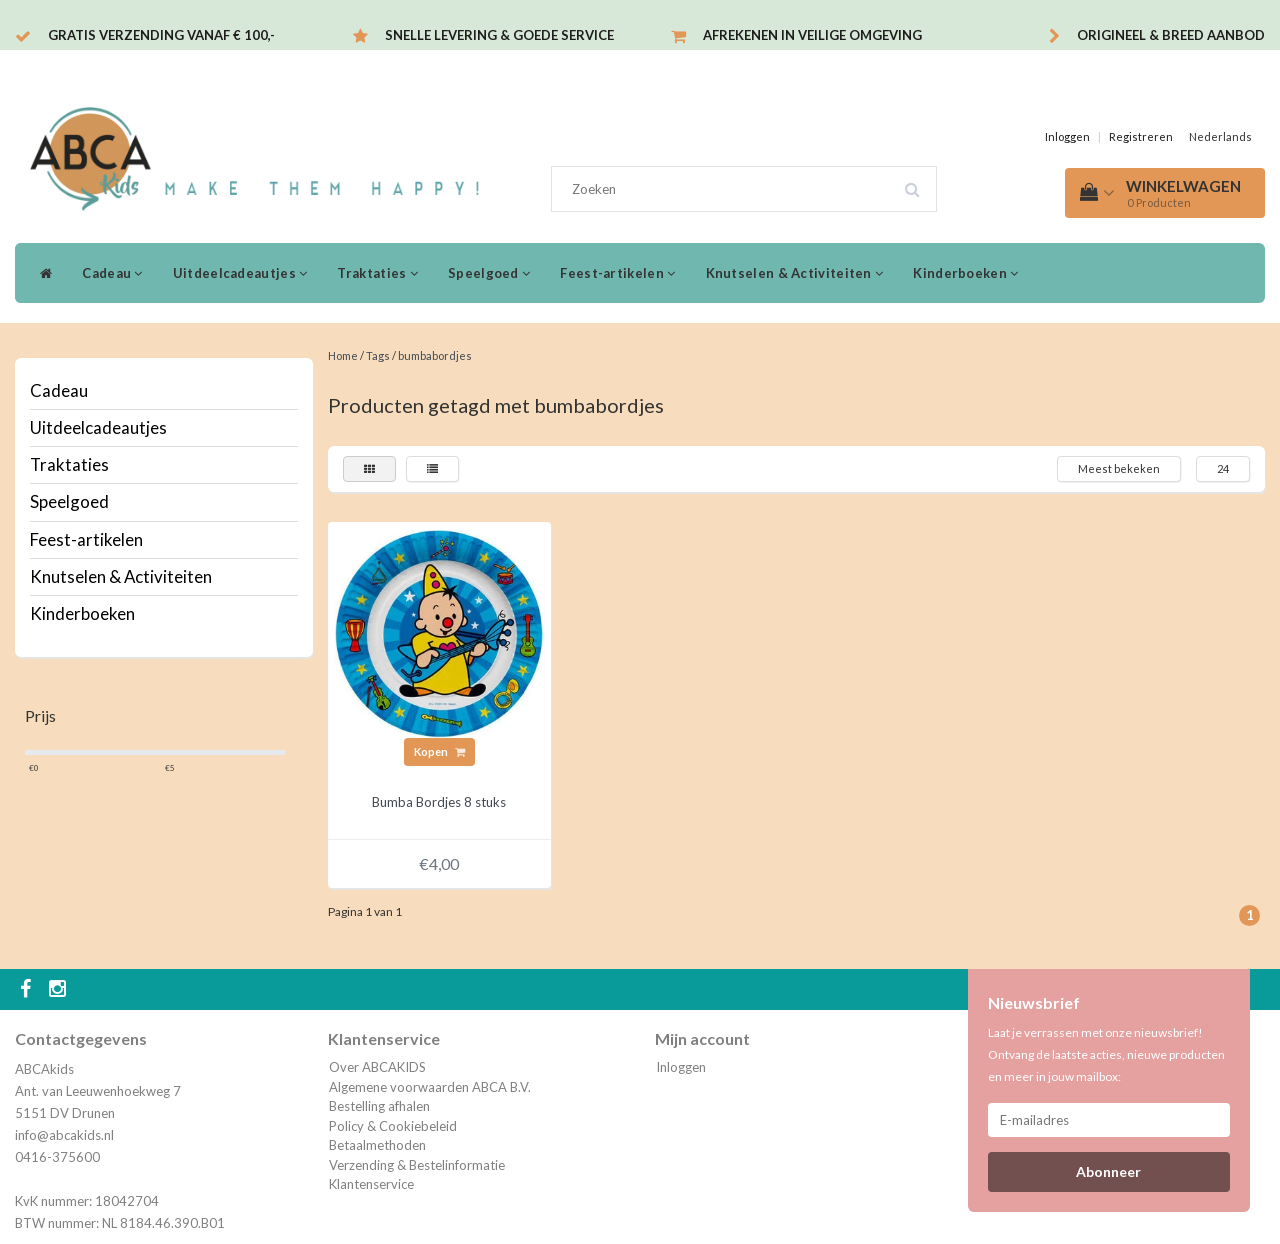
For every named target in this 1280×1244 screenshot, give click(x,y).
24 (1223, 468)
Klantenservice (371, 1184)
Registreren (1141, 136)
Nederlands (1220, 136)
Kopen (439, 751)
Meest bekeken (1119, 468)
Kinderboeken (965, 273)
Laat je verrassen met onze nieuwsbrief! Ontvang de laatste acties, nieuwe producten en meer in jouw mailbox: (1106, 1054)
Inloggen (1067, 136)
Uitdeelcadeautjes (240, 273)
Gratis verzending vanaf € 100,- (161, 35)
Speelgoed (489, 273)
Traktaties (377, 273)
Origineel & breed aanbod (1171, 35)
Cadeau (112, 273)
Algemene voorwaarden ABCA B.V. (430, 1087)
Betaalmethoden (377, 1145)
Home (343, 355)
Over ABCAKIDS (377, 1067)
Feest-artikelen (617, 273)
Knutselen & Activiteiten (795, 273)
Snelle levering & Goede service (499, 35)
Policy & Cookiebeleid (393, 1126)
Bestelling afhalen (379, 1106)
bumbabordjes (435, 355)
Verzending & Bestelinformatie (417, 1165)
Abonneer (1108, 1171)
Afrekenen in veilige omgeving (812, 35)
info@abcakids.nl (64, 1135)
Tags (378, 355)
